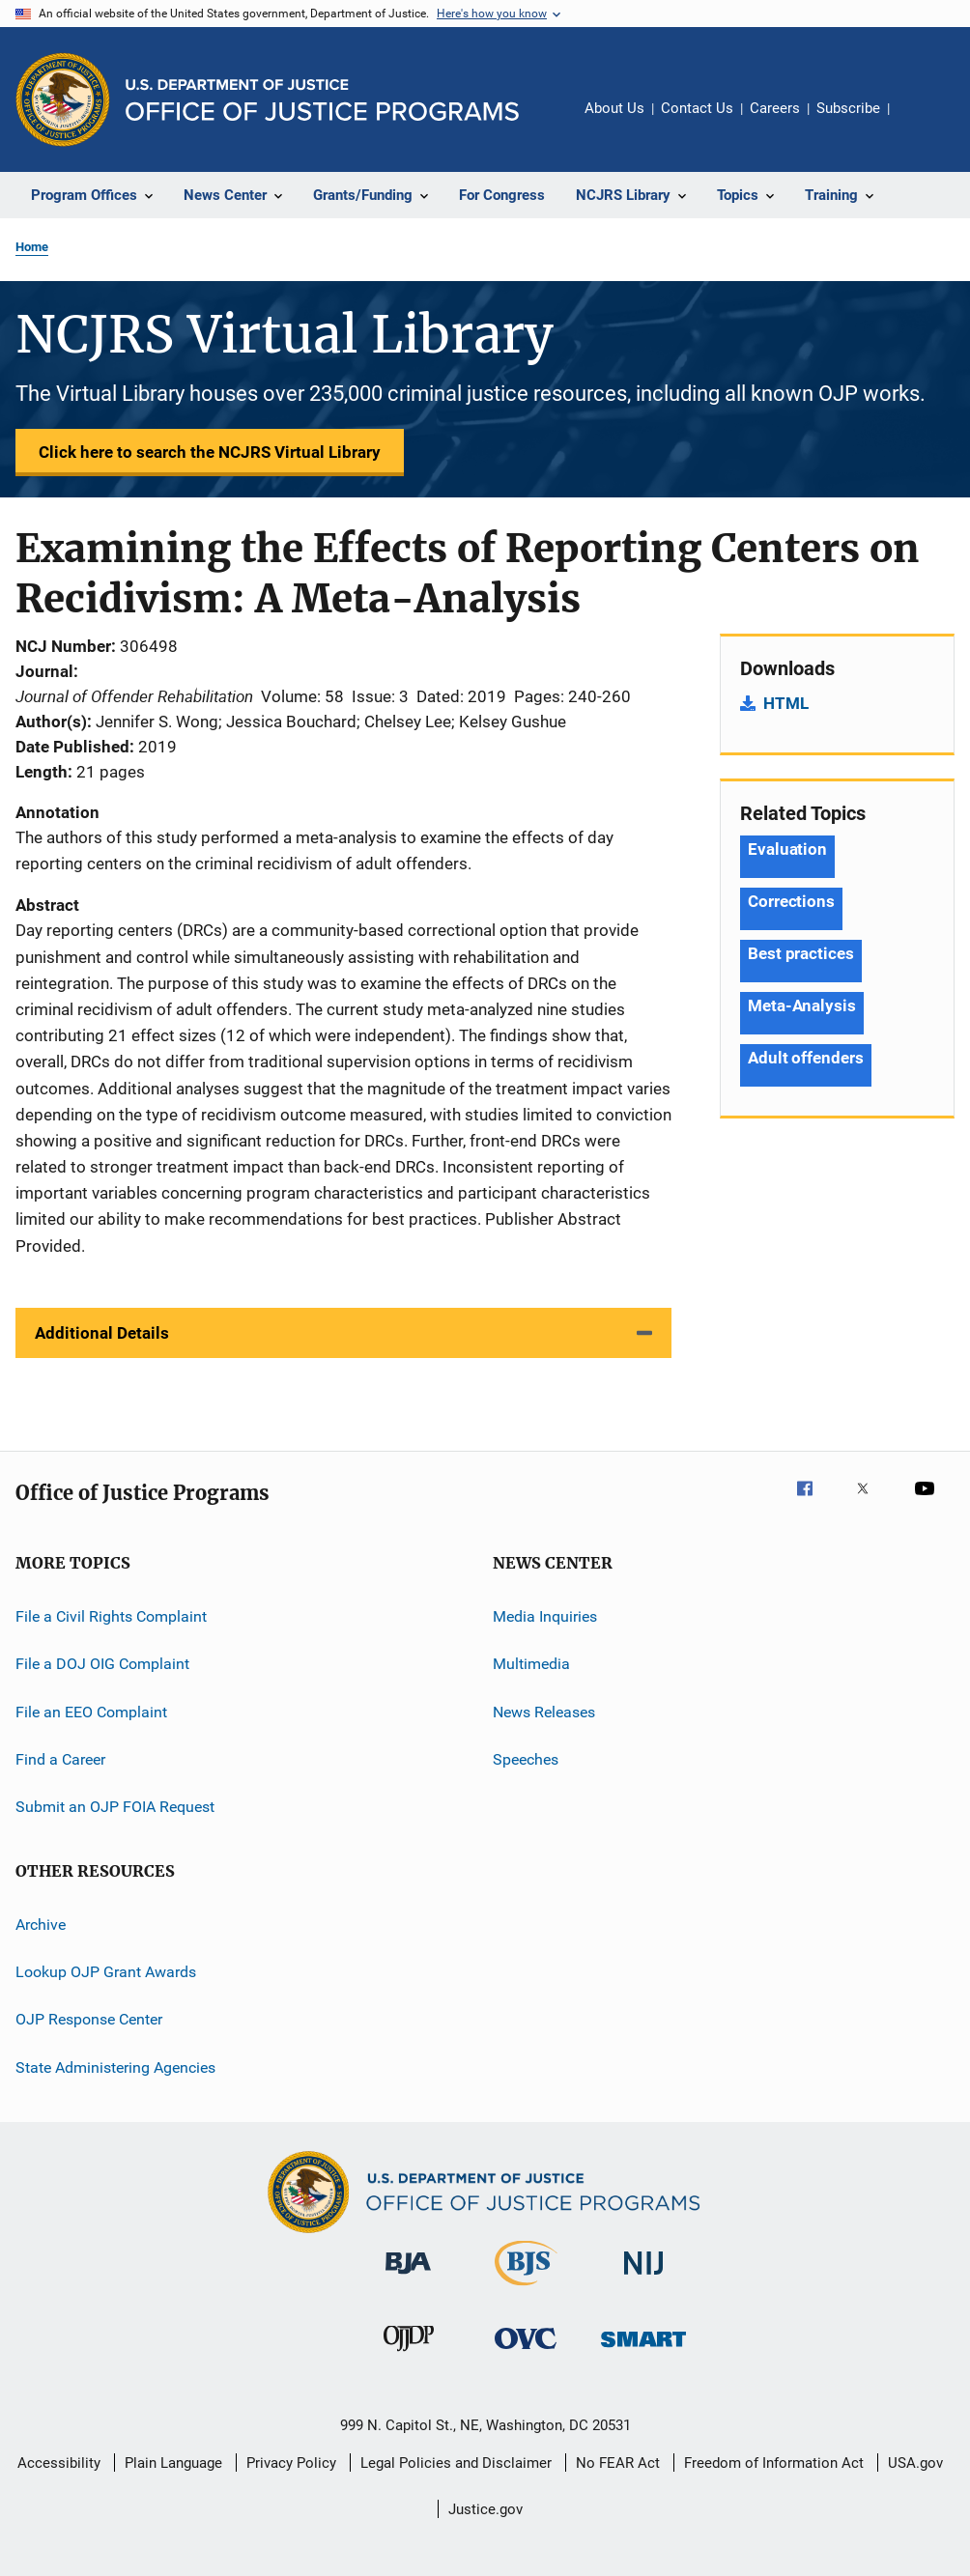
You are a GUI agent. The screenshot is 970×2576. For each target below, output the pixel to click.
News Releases (544, 1711)
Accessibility (58, 2463)
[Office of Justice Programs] (62, 99)
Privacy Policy (291, 2463)
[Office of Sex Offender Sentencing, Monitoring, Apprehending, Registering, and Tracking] (643, 2350)
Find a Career (60, 1759)
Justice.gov (485, 2509)
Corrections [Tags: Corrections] (791, 901)
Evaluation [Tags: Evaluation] (787, 849)
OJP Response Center (88, 2019)
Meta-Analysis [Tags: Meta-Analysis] (802, 1005)
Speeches (525, 1759)
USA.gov (915, 2463)
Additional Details (102, 1333)
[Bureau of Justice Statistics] (526, 2289)
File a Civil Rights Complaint (111, 1616)
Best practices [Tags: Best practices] (801, 953)
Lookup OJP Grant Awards (105, 1972)
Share (919, 121)
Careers (775, 108)
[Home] (322, 100)
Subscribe (848, 108)
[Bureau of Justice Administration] (408, 2277)
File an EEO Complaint (91, 1711)
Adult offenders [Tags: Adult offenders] (806, 1057)
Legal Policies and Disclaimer (456, 2463)
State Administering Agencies (115, 2067)
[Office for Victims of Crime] (525, 2352)
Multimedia (531, 1664)
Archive (40, 1923)
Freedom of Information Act (774, 2463)
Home (31, 247)
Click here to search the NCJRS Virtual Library (210, 452)
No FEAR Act (618, 2463)
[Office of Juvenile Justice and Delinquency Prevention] (409, 2354)
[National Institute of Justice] (643, 2278)
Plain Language (173, 2463)
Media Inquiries (545, 1616)
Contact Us (697, 108)
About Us (614, 108)
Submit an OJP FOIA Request (114, 1807)
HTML (786, 703)
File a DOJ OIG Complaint (102, 1664)
